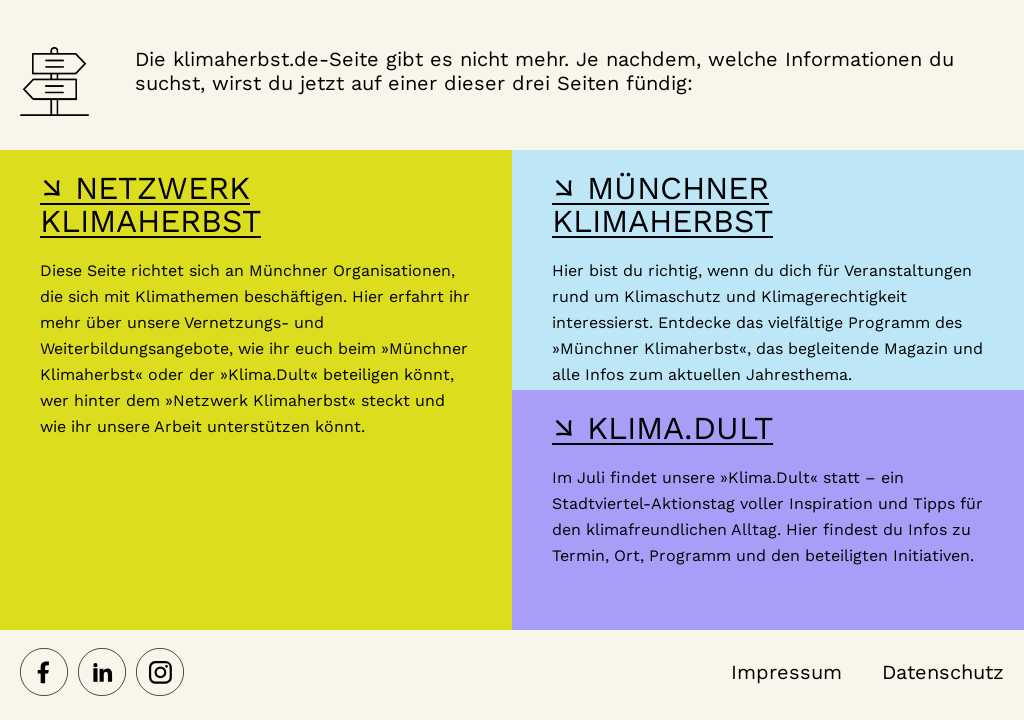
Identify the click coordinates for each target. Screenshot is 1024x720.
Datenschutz (943, 672)
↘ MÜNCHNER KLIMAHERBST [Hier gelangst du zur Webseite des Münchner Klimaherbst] (662, 204)
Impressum (786, 672)
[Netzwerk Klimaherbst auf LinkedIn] (102, 674)
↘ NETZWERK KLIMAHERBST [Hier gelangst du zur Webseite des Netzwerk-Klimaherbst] (150, 204)
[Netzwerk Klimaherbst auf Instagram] (160, 674)
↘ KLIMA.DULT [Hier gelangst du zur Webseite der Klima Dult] (662, 428)
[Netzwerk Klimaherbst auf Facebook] (44, 674)
